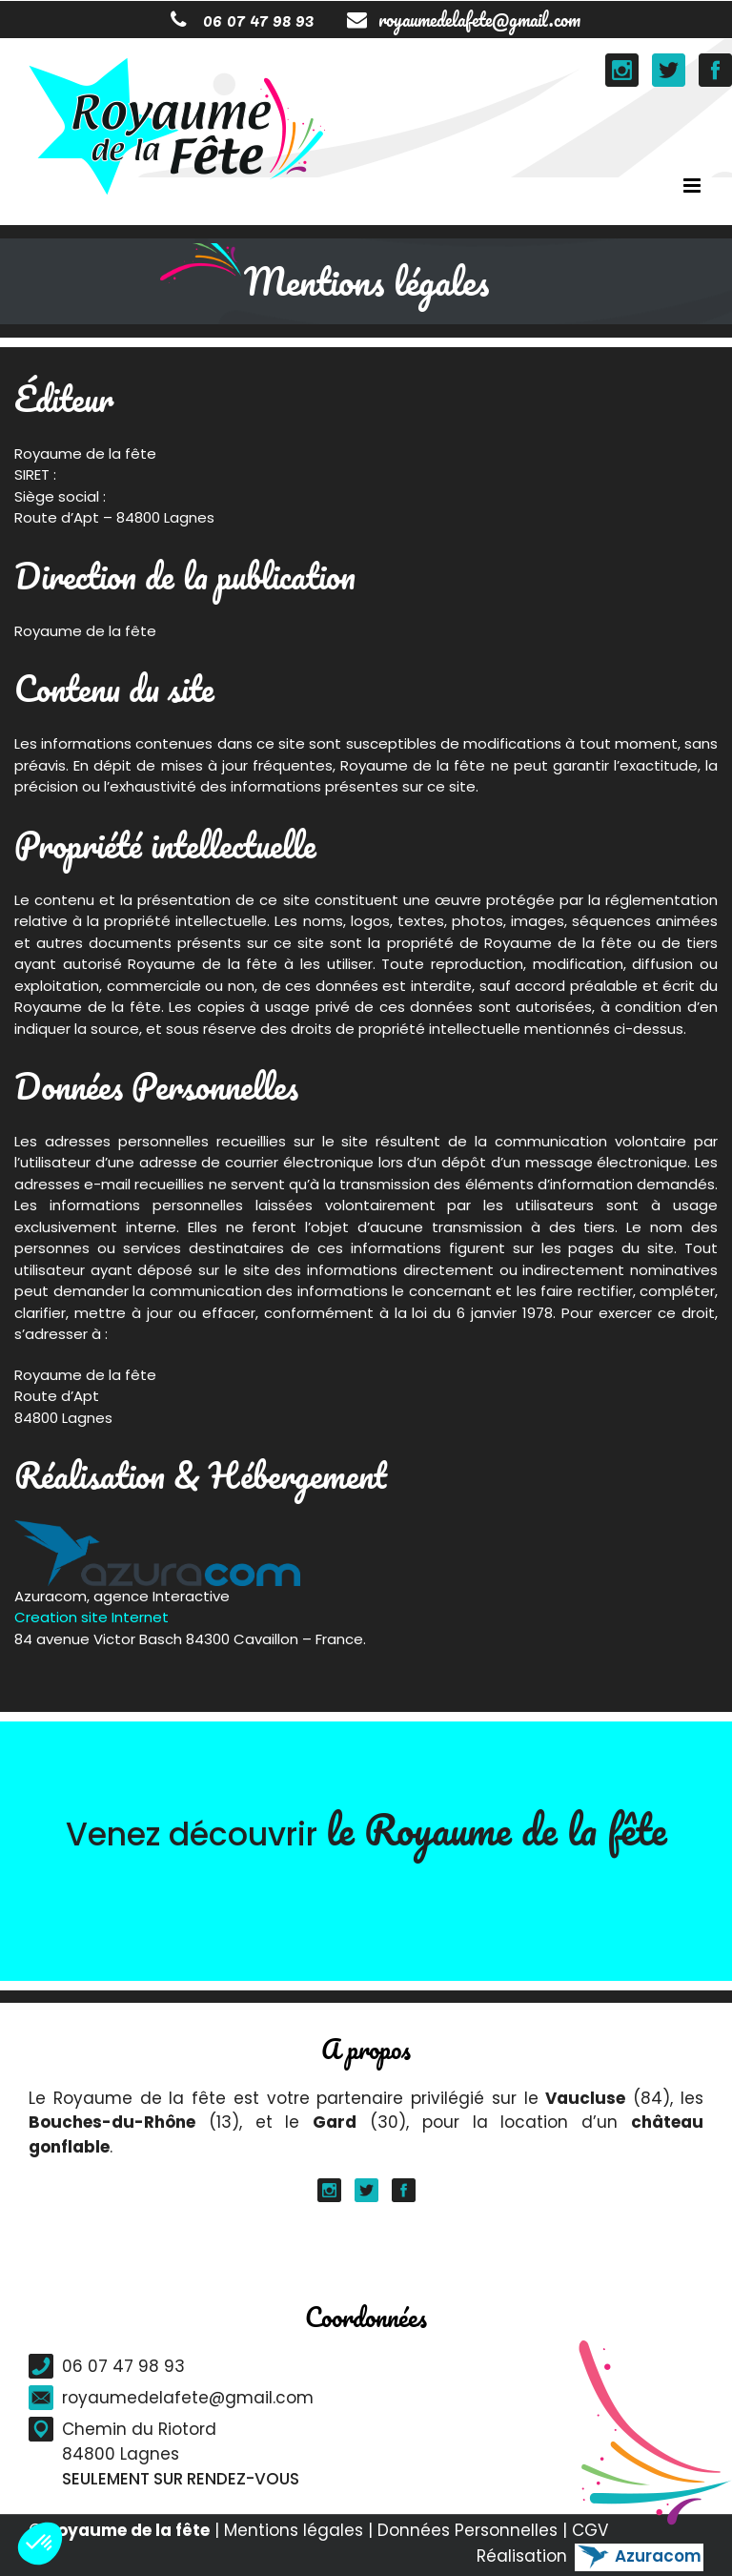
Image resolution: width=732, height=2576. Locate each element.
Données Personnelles (467, 2530)
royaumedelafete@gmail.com (463, 19)
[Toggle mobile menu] (693, 185)
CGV (590, 2530)
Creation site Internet (91, 1617)
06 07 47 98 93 (242, 19)
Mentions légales (293, 2530)
